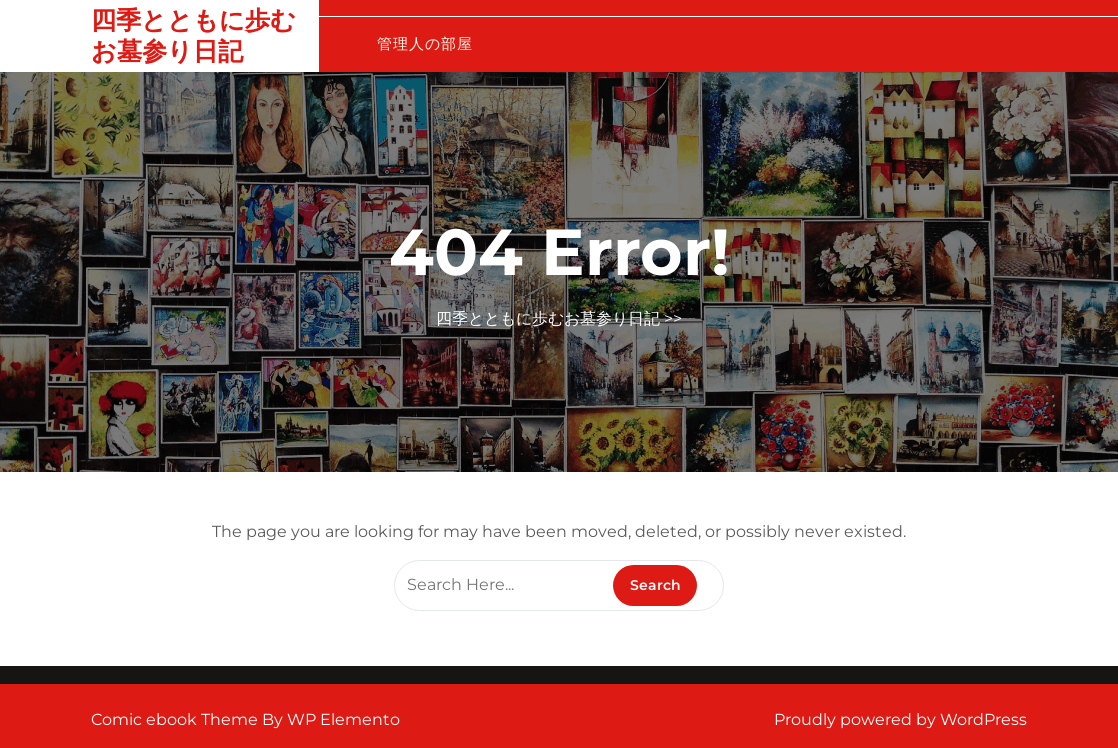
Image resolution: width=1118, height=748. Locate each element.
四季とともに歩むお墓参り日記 (193, 35)
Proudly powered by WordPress (900, 719)
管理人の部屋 (425, 43)
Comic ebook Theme (176, 719)
